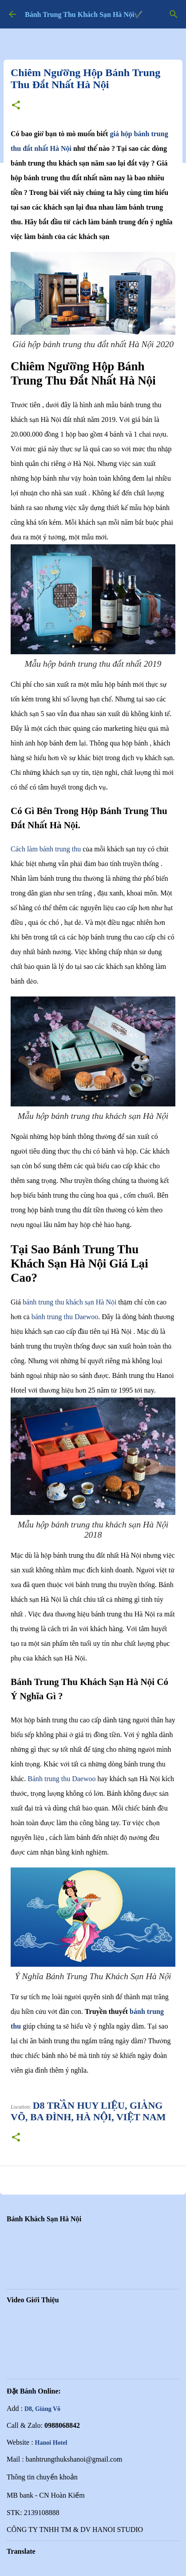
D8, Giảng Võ (42, 2409)
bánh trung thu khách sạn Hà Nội (69, 1302)
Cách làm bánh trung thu (46, 849)
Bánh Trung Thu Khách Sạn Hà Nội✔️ (84, 14)
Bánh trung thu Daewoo (61, 1778)
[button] (16, 106)
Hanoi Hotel (51, 2442)
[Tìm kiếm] (173, 14)
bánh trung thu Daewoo (65, 1316)
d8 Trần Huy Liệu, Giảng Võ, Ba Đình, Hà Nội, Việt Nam (88, 2111)
